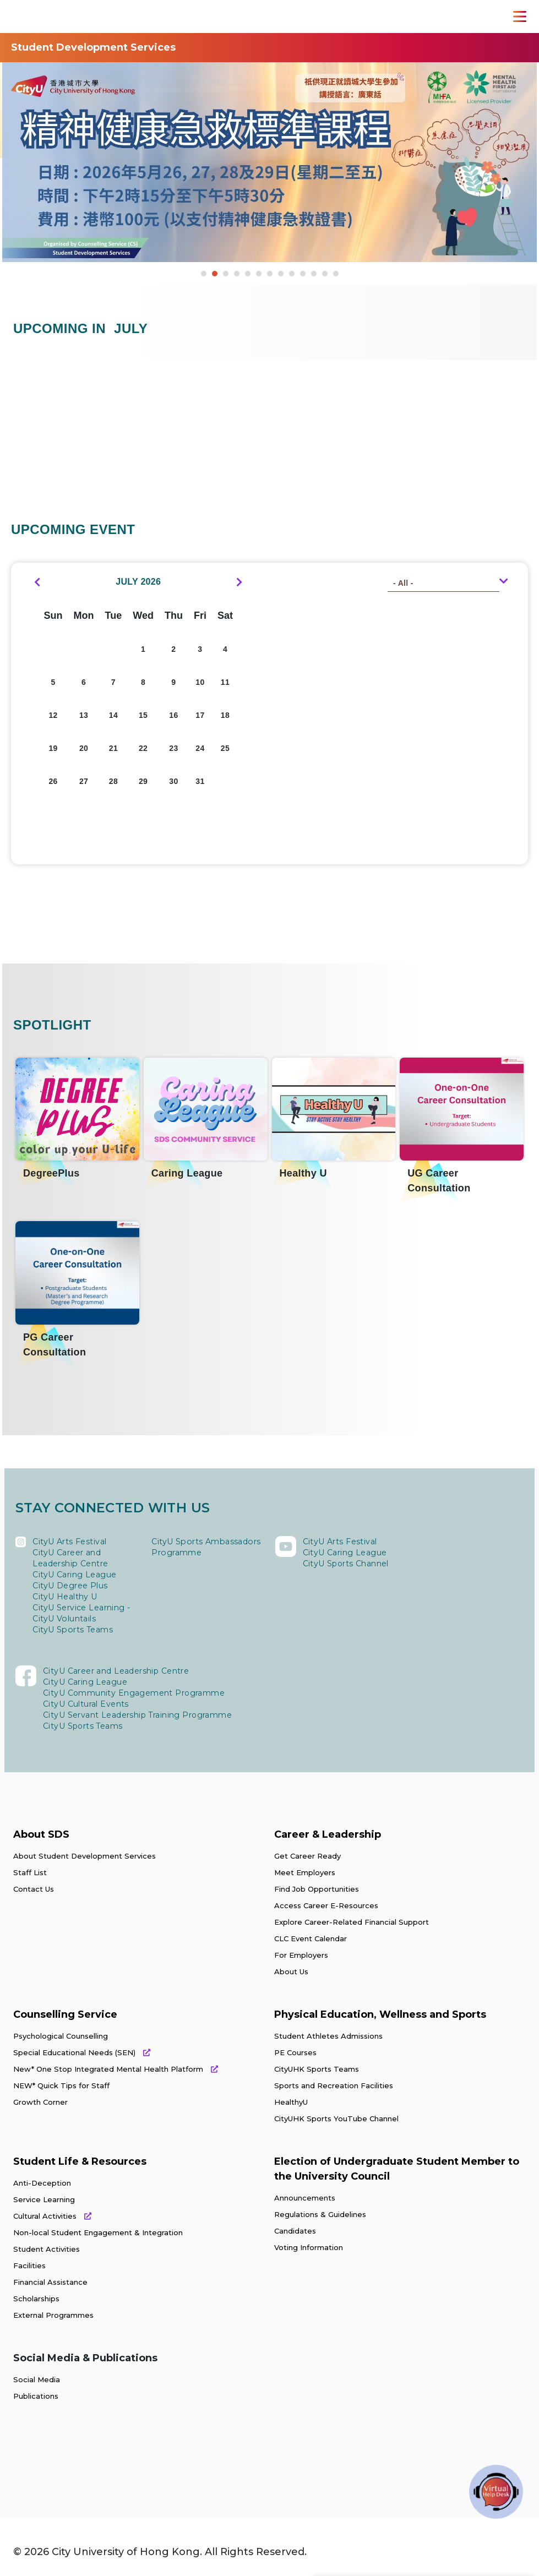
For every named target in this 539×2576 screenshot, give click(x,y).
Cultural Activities (52, 2216)
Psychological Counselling (60, 2036)
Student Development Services (93, 47)
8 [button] (281, 273)
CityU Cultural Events (86, 1704)
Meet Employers (304, 1872)
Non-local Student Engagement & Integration (98, 2232)
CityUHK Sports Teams (316, 2069)
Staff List (30, 1872)
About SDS (41, 1834)
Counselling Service (65, 2014)
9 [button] (292, 273)
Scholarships (36, 2298)
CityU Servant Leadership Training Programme (137, 1715)
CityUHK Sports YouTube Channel (336, 2118)
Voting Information (308, 2247)
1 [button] (203, 273)
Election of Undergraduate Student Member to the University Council (396, 2168)
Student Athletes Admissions (328, 2036)
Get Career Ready (307, 1855)
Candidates (295, 2230)
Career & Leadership (327, 1834)
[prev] (37, 582)
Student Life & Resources (79, 2161)
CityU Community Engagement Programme (134, 1693)
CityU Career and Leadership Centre (69, 1558)
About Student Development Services (84, 1855)
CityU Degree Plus (70, 1586)
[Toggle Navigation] (519, 16)
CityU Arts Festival (69, 1541)
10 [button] (303, 273)
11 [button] (314, 273)
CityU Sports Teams (72, 1630)
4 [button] (236, 273)
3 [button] (225, 273)
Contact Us (33, 1889)
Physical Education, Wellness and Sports (380, 2014)
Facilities (29, 2265)
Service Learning (44, 2199)
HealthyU (291, 2102)
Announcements (304, 2197)
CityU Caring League (74, 1575)
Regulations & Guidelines (320, 2214)
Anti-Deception (42, 2183)
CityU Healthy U (64, 1597)
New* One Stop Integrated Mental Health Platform (115, 2069)
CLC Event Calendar (310, 1938)
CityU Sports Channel (346, 1564)
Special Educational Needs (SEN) (81, 2052)
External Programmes (53, 2315)
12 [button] (325, 273)
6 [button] (259, 273)
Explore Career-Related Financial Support (351, 1922)
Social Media (36, 2379)
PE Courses (295, 2052)
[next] (239, 582)
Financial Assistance (50, 2282)
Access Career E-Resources (326, 1905)
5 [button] (248, 273)
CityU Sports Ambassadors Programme (205, 1547)
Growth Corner (40, 2102)
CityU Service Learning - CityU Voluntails (81, 1613)
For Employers (301, 1955)
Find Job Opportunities (316, 1889)
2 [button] (214, 273)
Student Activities (46, 2249)
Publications (35, 2396)
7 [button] (270, 273)
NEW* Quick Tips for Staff (61, 2085)
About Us (291, 1971)
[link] (65, 2460)
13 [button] (336, 273)
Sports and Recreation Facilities (333, 2085)
